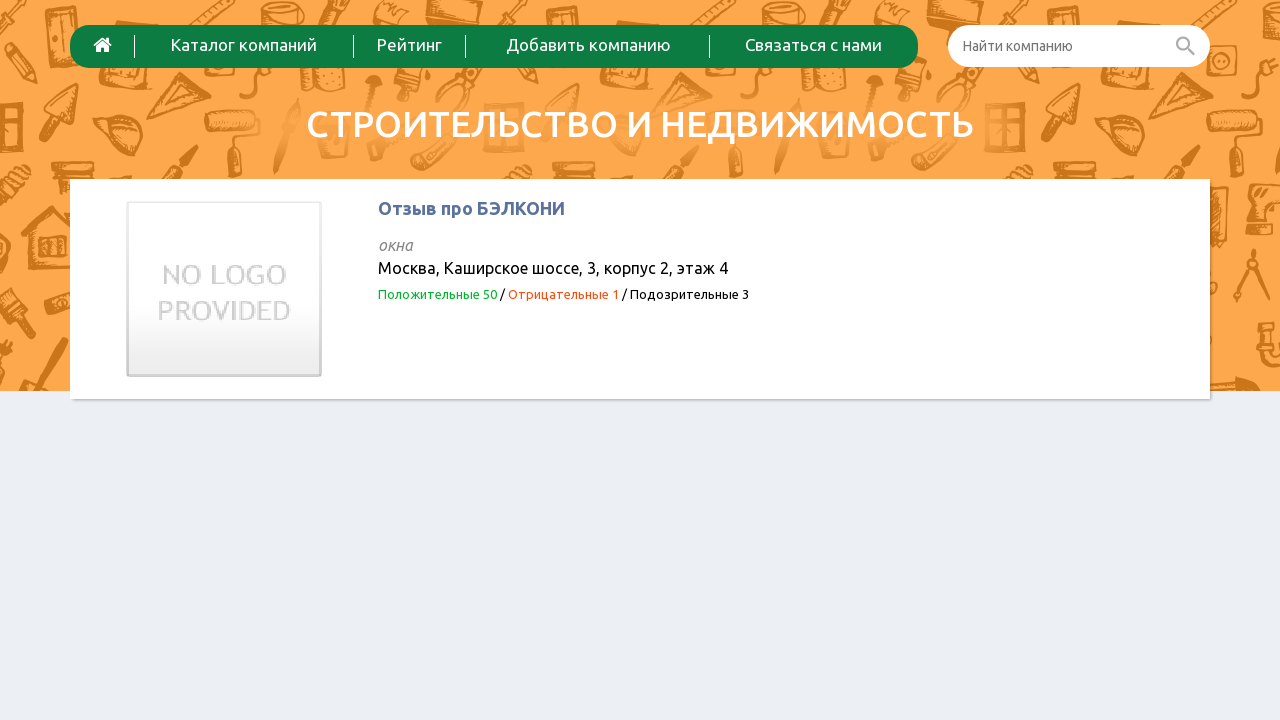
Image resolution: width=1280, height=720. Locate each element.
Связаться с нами (813, 44)
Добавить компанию (588, 44)
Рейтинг (409, 44)
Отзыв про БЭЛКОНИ (471, 208)
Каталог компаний (244, 44)
